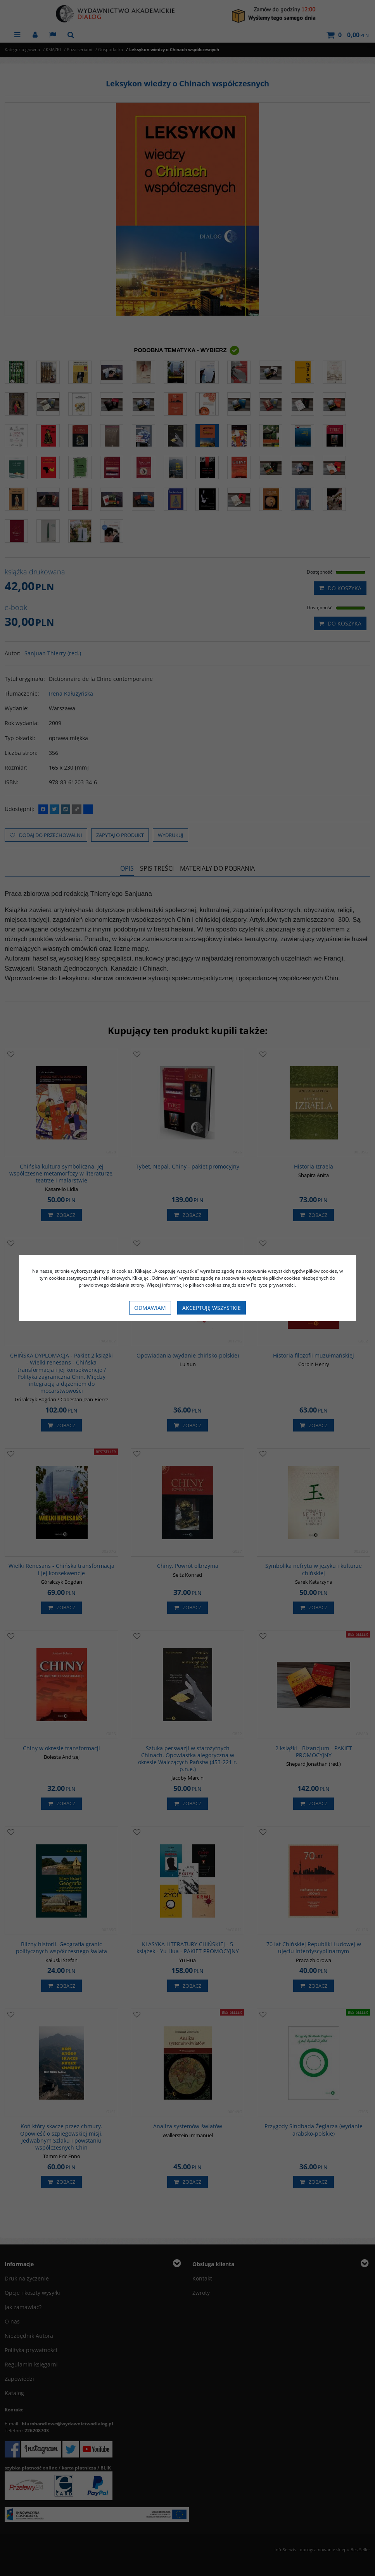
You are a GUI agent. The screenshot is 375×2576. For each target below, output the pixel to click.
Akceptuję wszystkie (211, 1307)
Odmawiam (150, 1307)
